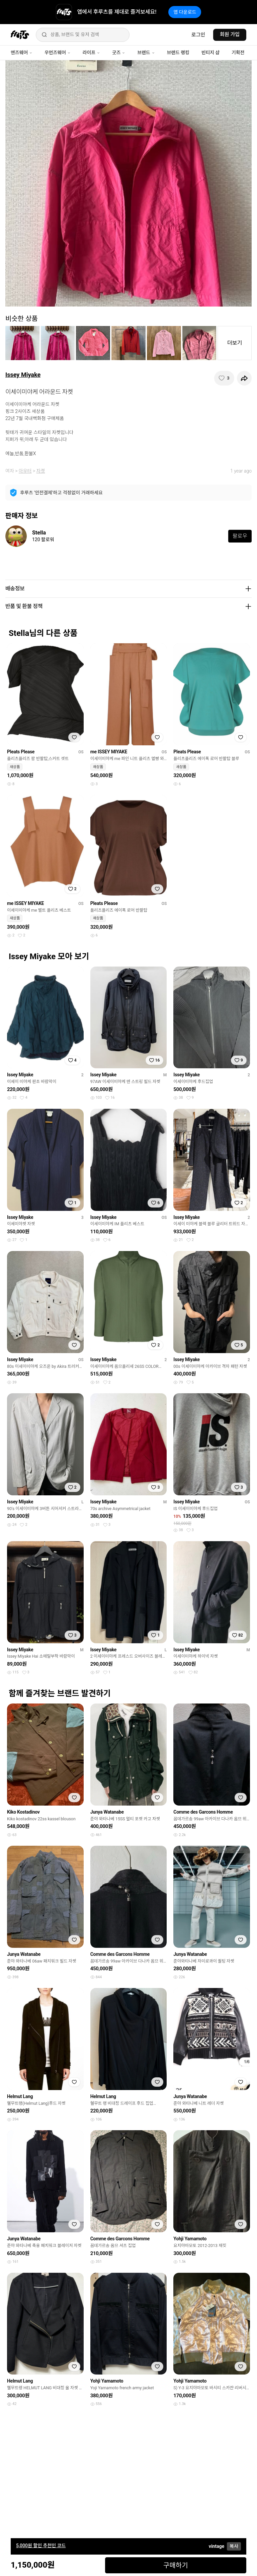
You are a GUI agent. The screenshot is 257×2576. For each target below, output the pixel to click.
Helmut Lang (20, 2096)
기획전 (238, 52)
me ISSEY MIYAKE (108, 751)
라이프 (91, 52)
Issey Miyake (22, 374)
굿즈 (118, 52)
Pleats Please (20, 751)
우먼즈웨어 (58, 52)
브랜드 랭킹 (178, 52)
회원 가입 (230, 34)
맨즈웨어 (21, 52)
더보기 (234, 343)
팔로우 (240, 536)
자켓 (40, 471)
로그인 (198, 35)
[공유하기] (244, 378)
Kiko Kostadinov (23, 1812)
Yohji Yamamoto (189, 2238)
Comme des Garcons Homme (203, 1812)
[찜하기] (224, 378)
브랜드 (146, 52)
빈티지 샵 (210, 52)
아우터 (25, 471)
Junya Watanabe (107, 1812)
